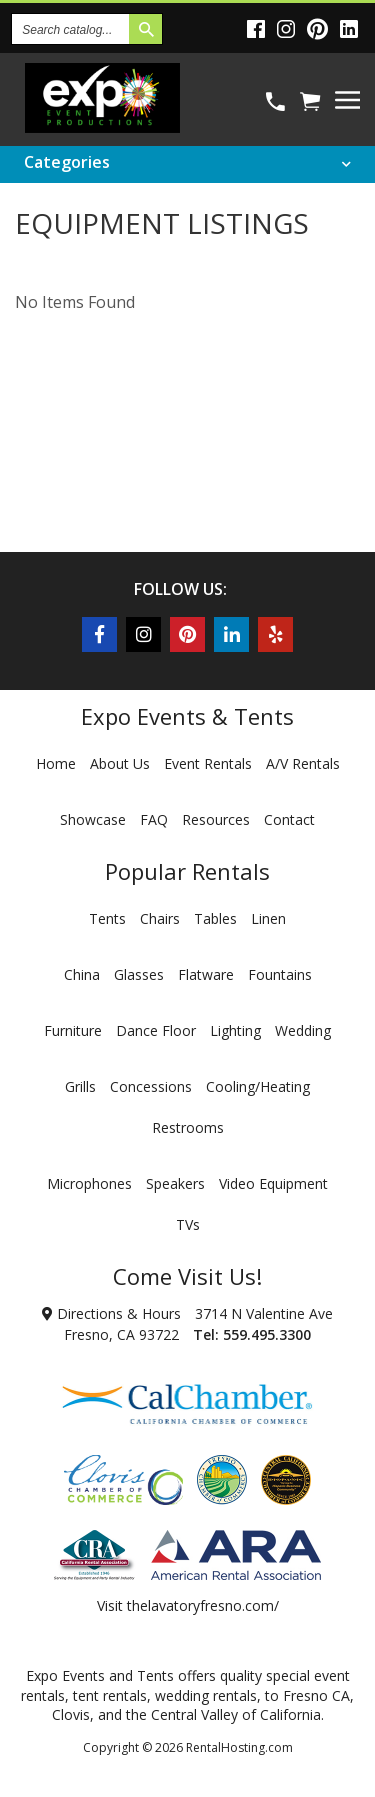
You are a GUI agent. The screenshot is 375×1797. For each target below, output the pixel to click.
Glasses (139, 974)
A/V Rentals (303, 763)
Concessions (151, 1086)
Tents (107, 918)
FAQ (154, 819)
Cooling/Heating (258, 1086)
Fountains (280, 974)
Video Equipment (273, 1183)
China (82, 974)
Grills (80, 1086)
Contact (289, 819)
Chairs (160, 918)
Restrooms (188, 1127)
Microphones (89, 1183)
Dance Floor (156, 1030)
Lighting (235, 1030)
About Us (120, 763)
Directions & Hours (111, 1313)
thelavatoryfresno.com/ (203, 1605)
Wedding (303, 1030)
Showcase (93, 819)
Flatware (206, 974)
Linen (268, 918)
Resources (216, 819)
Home (56, 763)
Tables (215, 918)
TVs (188, 1224)
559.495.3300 (267, 1334)
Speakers (175, 1183)
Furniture (73, 1030)
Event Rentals (208, 763)
